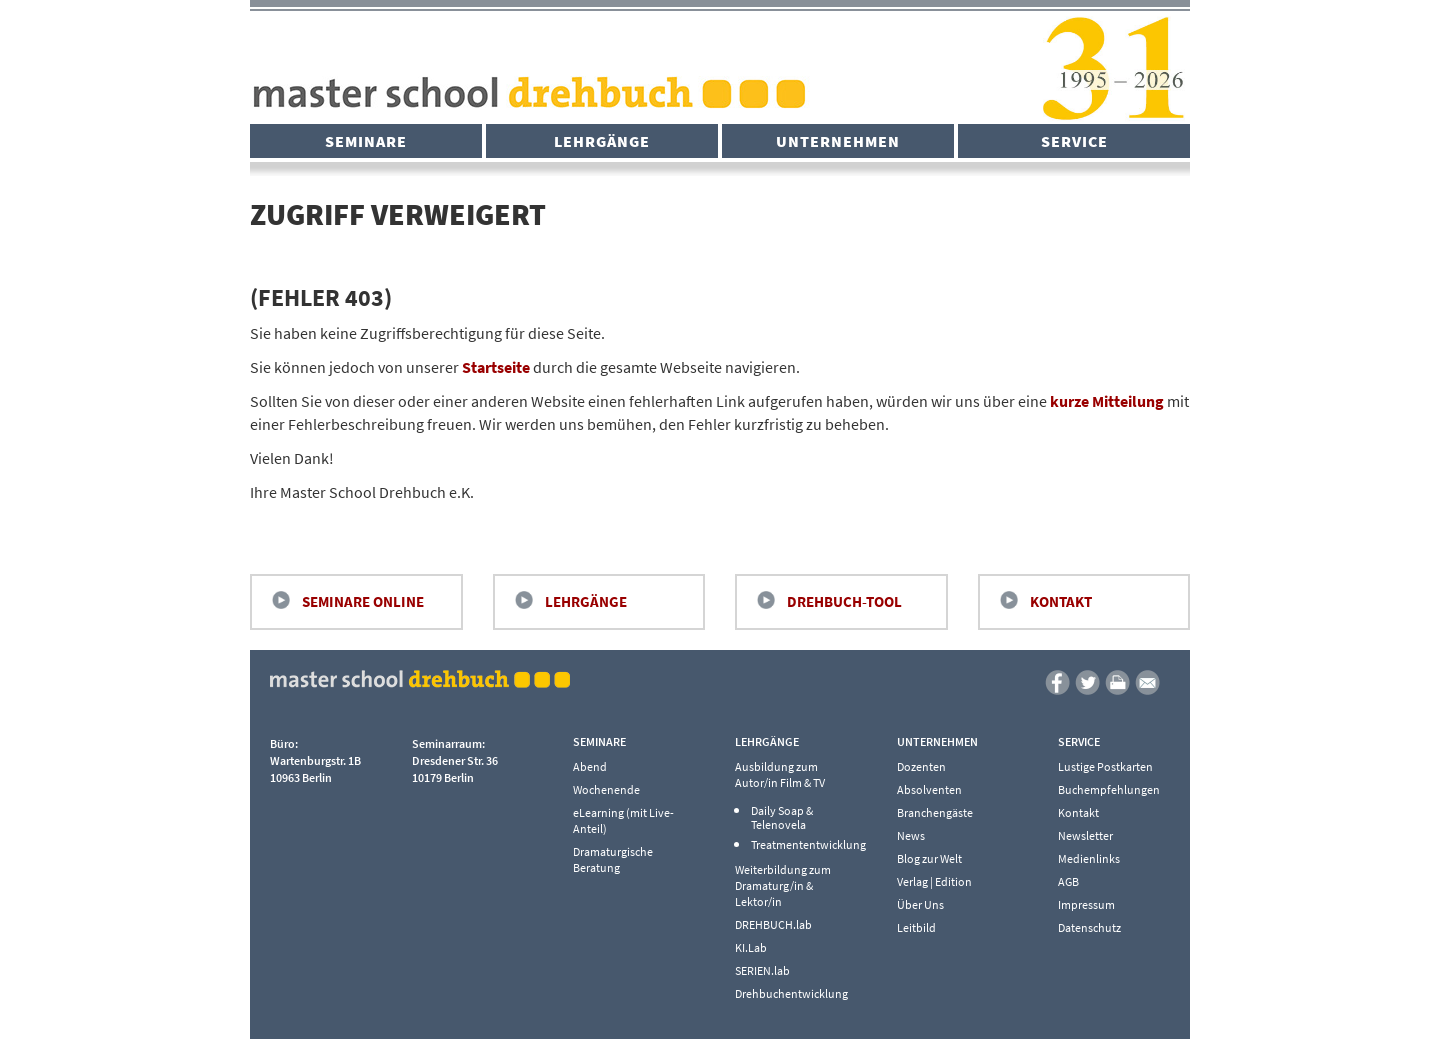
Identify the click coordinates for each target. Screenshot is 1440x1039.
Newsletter (1085, 835)
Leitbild (916, 927)
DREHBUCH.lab (773, 924)
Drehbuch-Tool (844, 601)
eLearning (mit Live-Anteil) (623, 820)
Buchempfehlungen (1109, 789)
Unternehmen (838, 141)
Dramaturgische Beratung (613, 859)
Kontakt (1061, 601)
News (911, 835)
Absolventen (929, 789)
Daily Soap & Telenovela (782, 818)
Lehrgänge (602, 141)
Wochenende (606, 789)
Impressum (1086, 904)
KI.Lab (751, 947)
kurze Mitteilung (1107, 401)
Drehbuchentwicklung (791, 993)
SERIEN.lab (762, 970)
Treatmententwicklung (803, 845)
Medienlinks (1089, 858)
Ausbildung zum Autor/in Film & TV (780, 774)
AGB (1068, 881)
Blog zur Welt (929, 858)
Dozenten (921, 766)
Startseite (496, 367)
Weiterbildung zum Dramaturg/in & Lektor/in (783, 885)
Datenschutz (1089, 927)
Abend (590, 766)
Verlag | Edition (934, 881)
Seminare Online (363, 601)
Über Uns (920, 904)
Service (1074, 141)
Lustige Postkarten (1105, 766)
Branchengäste (935, 812)
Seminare (366, 141)
